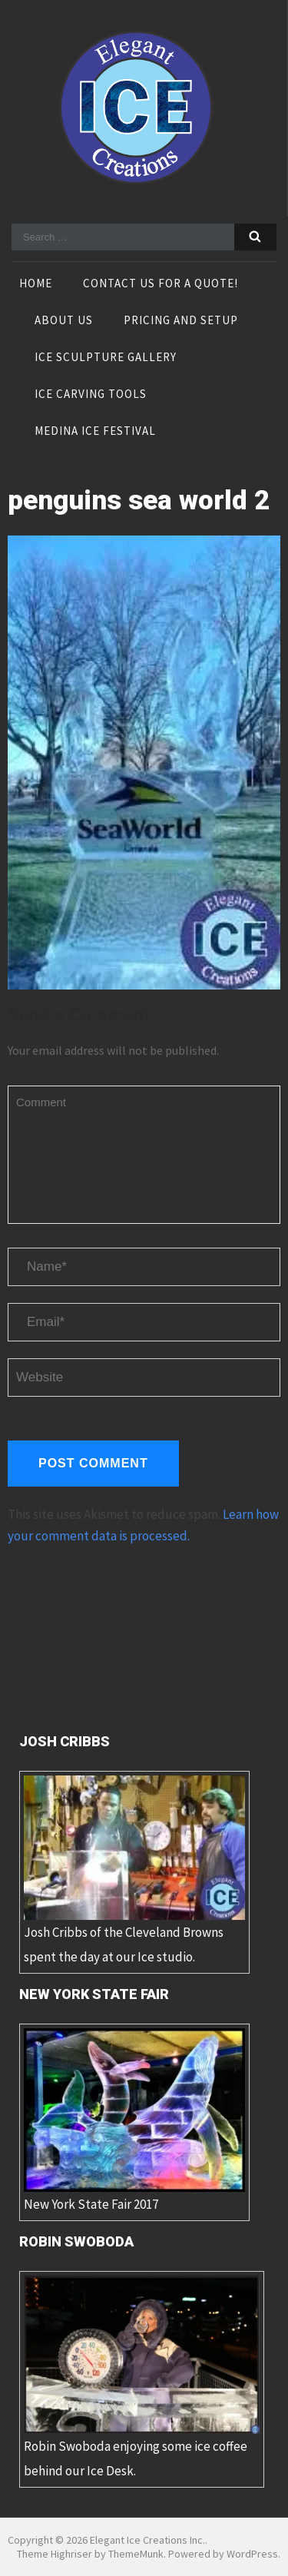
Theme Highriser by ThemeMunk (90, 2554)
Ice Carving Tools (91, 395)
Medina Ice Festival (95, 432)
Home (35, 284)
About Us (64, 321)
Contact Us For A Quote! (160, 284)
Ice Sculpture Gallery (106, 358)
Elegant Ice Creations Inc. (147, 2540)
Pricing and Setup (181, 321)
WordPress (252, 2554)
